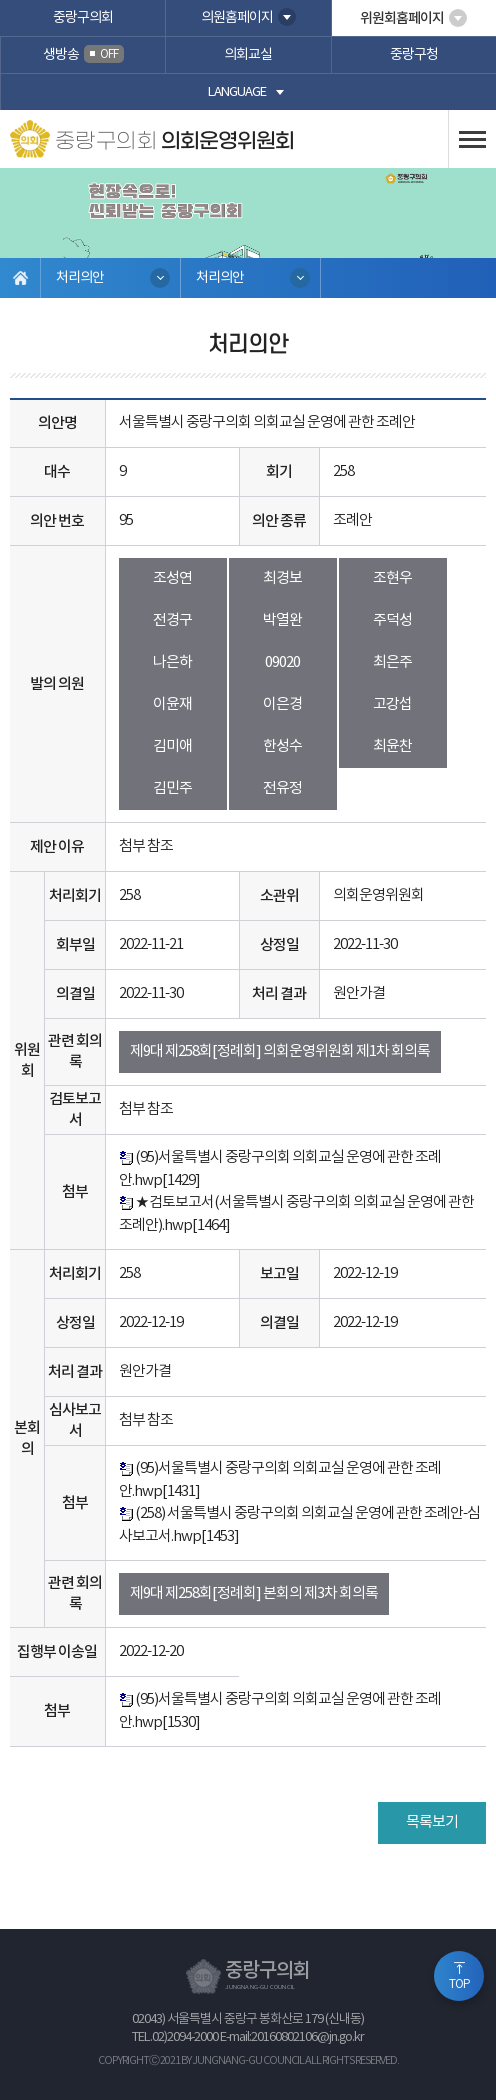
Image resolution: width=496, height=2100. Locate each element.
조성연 (172, 578)
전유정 (282, 788)
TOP (459, 1984)
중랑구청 (414, 55)
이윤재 (172, 704)
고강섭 (392, 704)
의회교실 (248, 55)
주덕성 (392, 620)
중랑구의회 (83, 18)
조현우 (392, 578)
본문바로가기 (0, 0)
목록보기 (432, 1822)
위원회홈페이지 (402, 18)
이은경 (282, 704)
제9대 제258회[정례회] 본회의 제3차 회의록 (254, 1593)
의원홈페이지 (237, 18)
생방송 (83, 54)
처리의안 (80, 278)
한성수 (282, 746)
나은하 (172, 662)
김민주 (172, 788)
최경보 (282, 578)
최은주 (392, 662)
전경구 (172, 620)
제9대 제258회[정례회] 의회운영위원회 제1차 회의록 (280, 1051)
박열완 (282, 620)
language (237, 92)
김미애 (172, 746)
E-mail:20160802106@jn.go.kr (292, 2037)
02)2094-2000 (185, 2037)
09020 (282, 662)
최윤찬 (392, 746)
